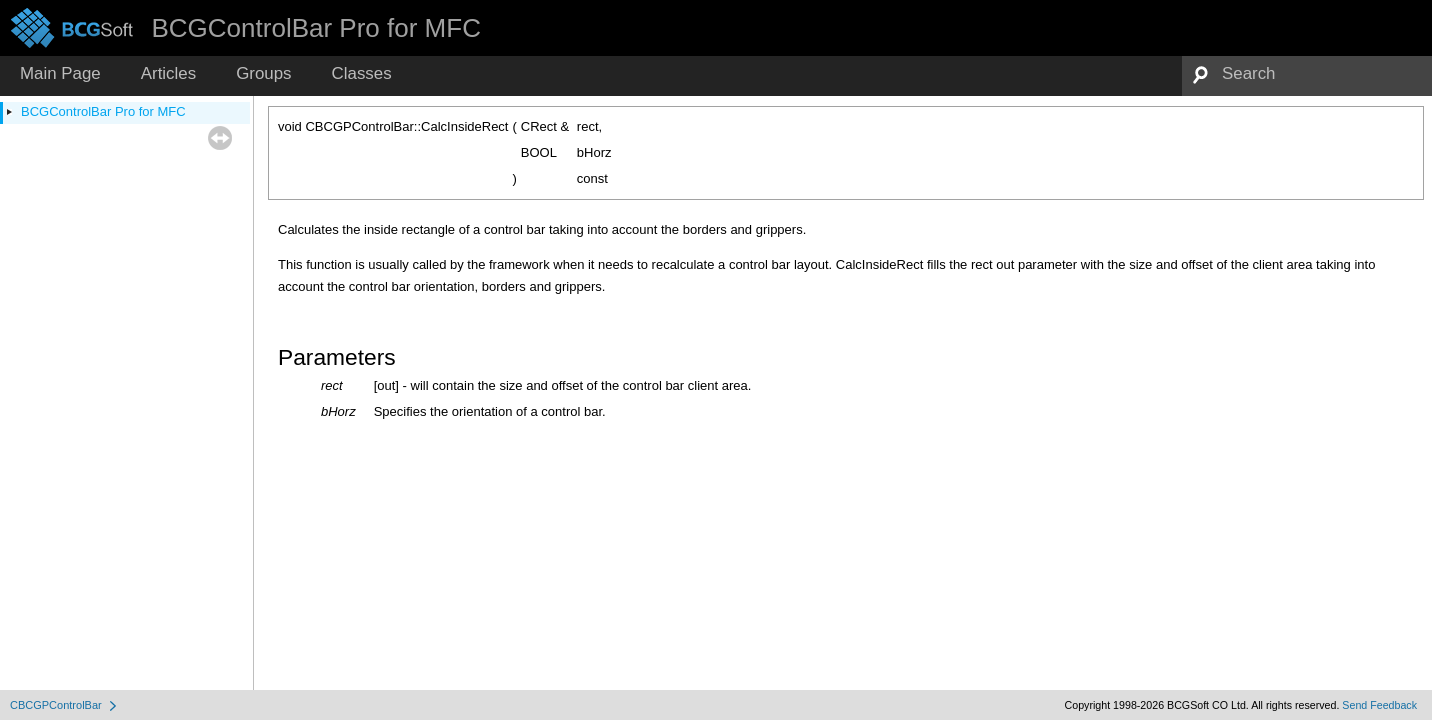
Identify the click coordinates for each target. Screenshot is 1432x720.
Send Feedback (1379, 705)
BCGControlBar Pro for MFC (103, 111)
